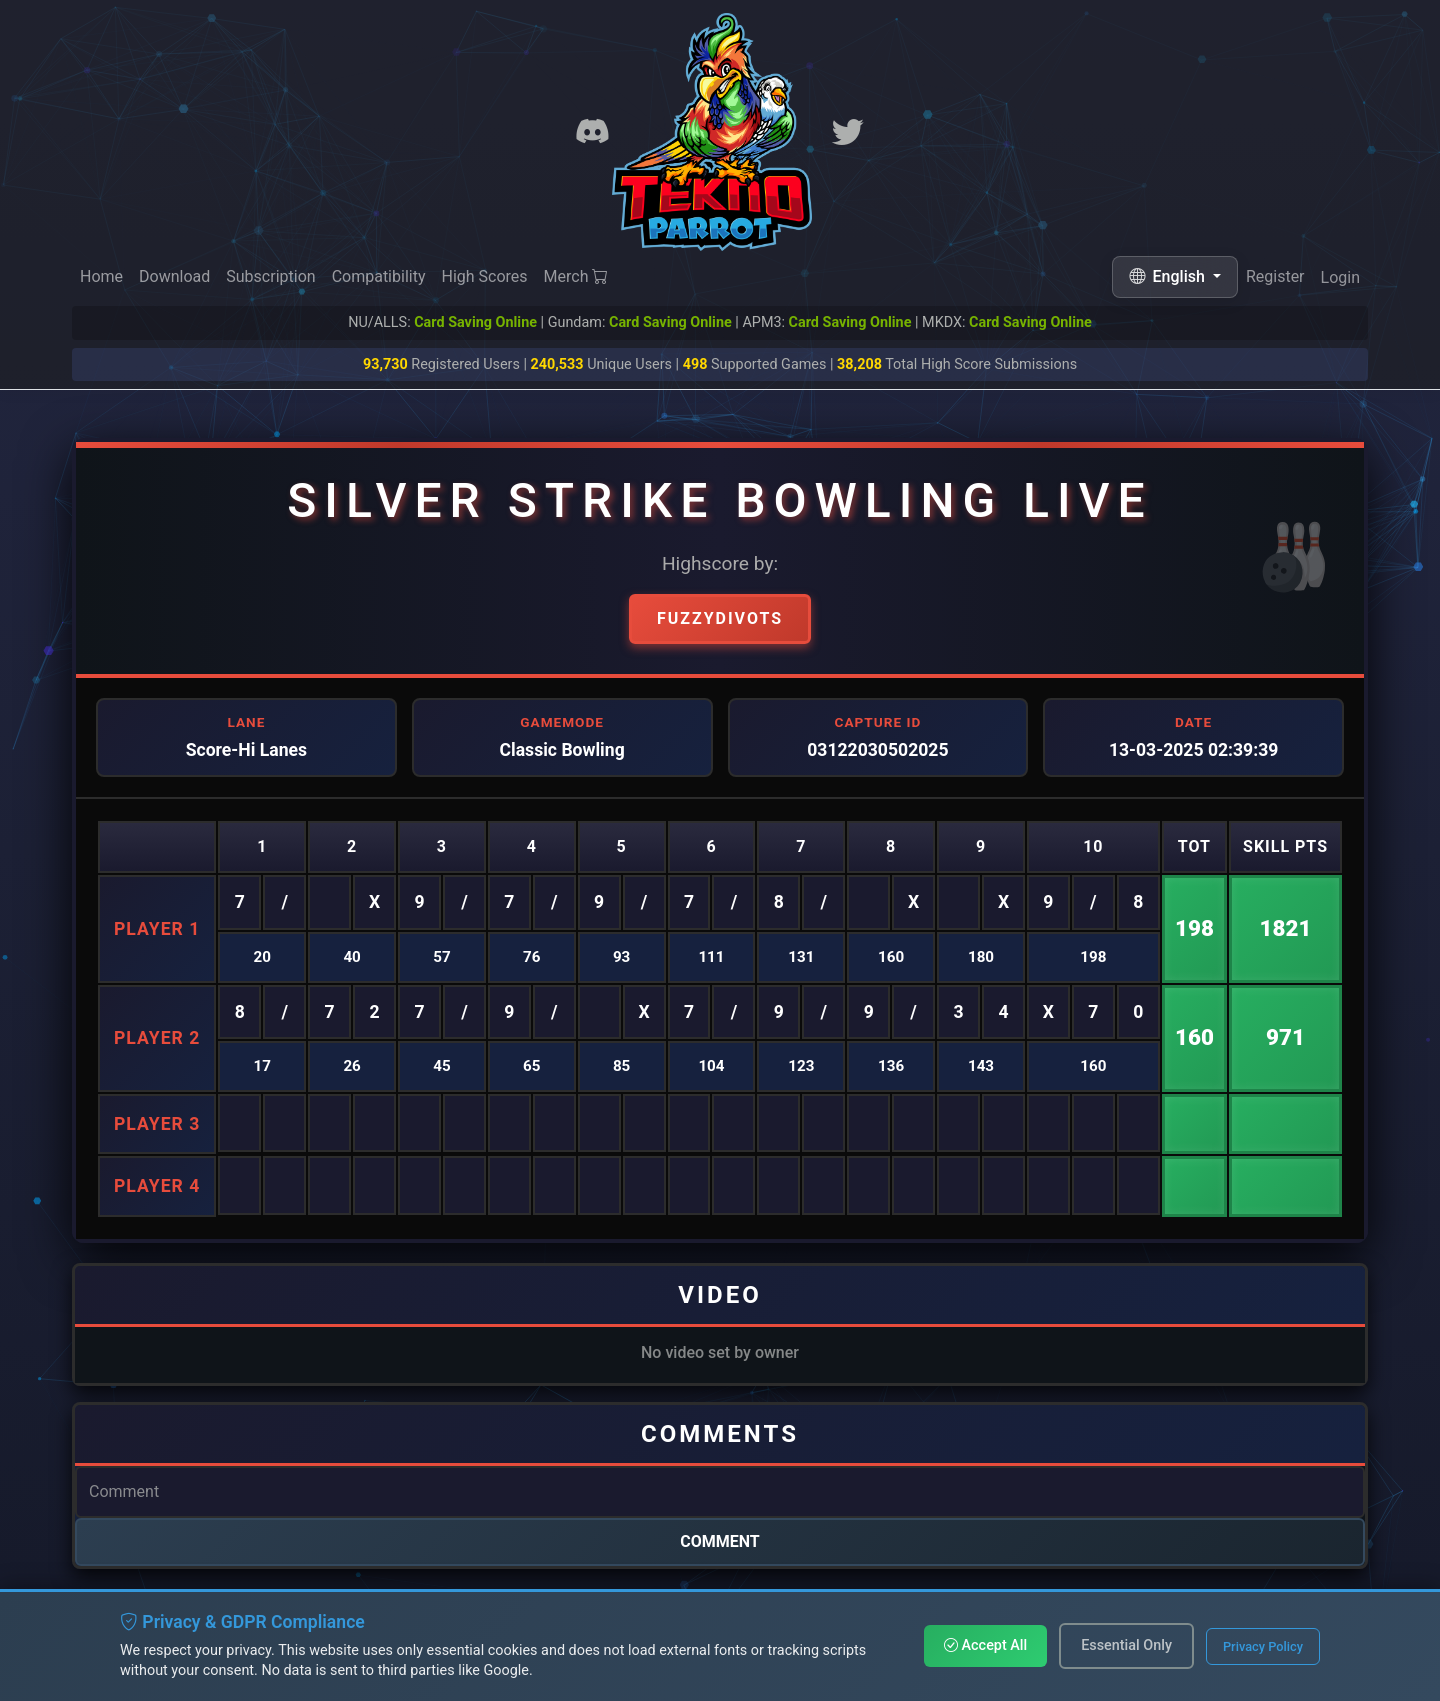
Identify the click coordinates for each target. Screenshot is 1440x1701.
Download (174, 276)
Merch (576, 277)
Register (1275, 279)
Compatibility (379, 276)
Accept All (985, 1645)
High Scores (484, 277)
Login (1340, 281)
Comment (720, 1541)
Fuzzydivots (720, 618)
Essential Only (1126, 1645)
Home (101, 276)
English (1169, 276)
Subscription (270, 276)
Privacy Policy (1263, 1646)
